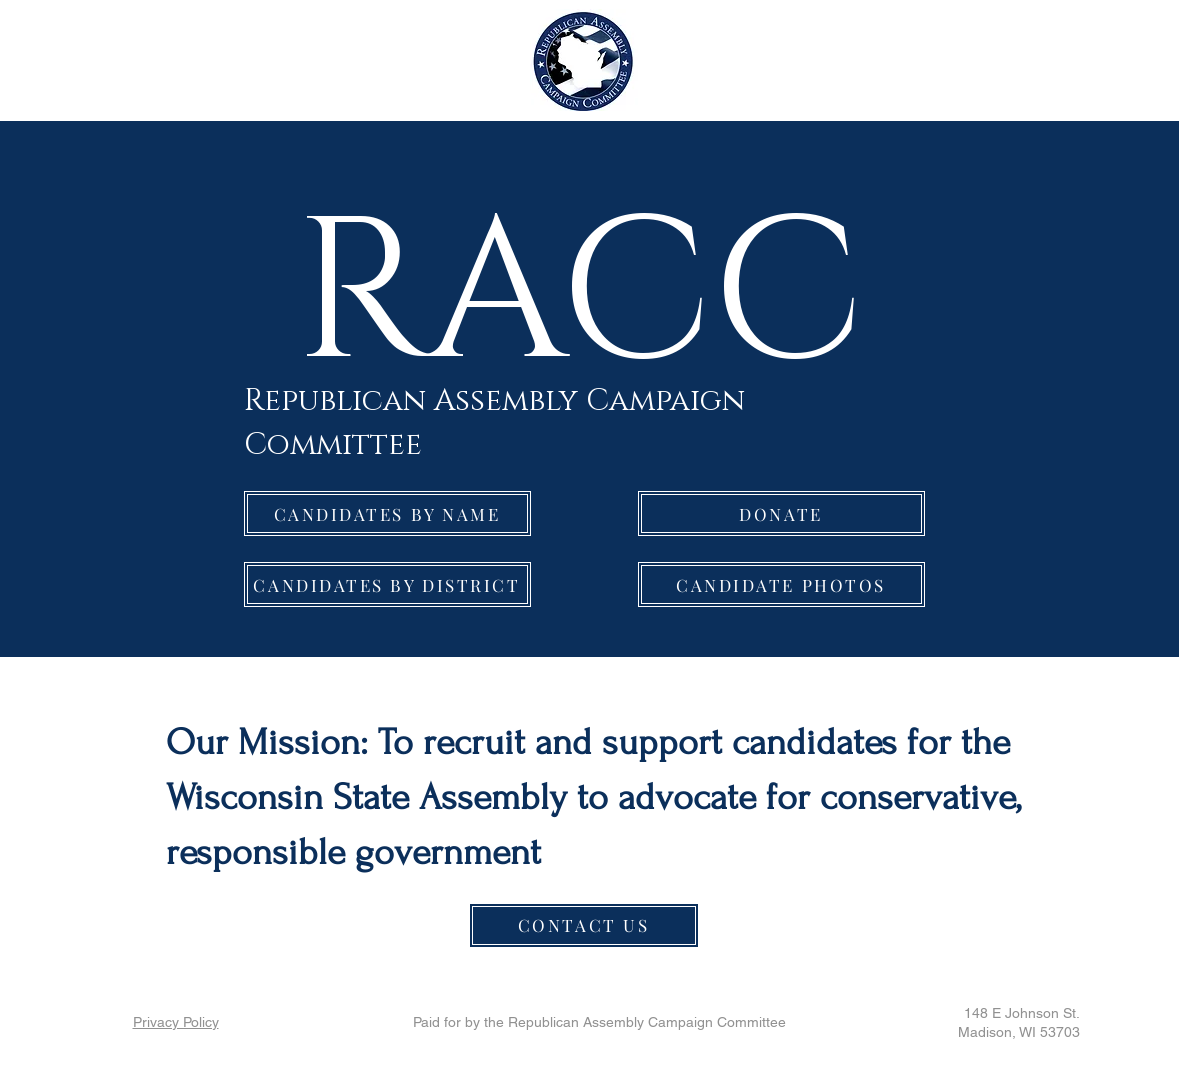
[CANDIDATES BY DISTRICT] (387, 584)
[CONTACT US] (584, 925)
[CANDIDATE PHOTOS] (781, 584)
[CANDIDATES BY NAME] (387, 513)
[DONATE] (781, 513)
